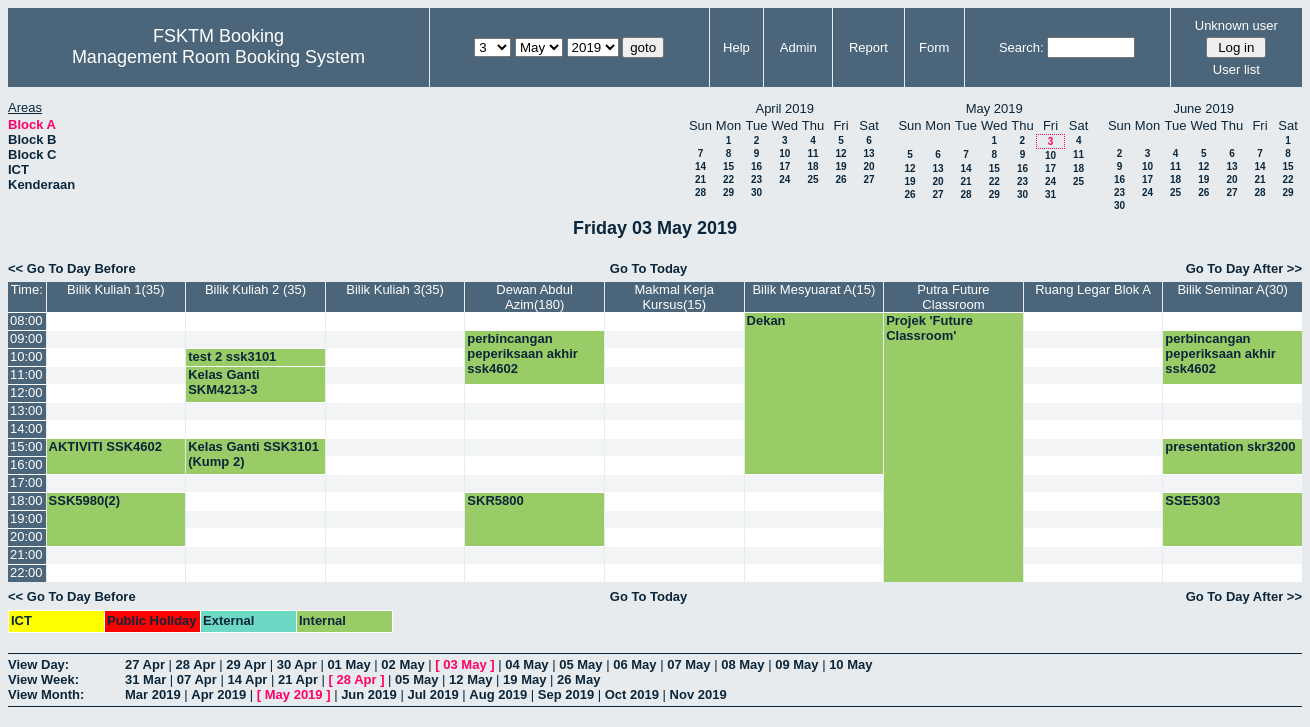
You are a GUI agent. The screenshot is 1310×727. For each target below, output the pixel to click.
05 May (580, 664)
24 (784, 179)
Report (868, 47)
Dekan (766, 320)
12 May (470, 679)
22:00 (26, 572)
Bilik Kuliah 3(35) (395, 289)
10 (784, 153)
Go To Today (649, 268)
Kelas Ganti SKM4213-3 (224, 382)
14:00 (26, 428)
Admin (798, 47)
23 (756, 179)
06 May (634, 664)
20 (868, 166)
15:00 (26, 446)
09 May (796, 664)
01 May (348, 664)
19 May (524, 679)
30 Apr (297, 664)
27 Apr (145, 664)
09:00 (26, 338)
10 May (850, 664)
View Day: (38, 664)
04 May (526, 664)
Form (934, 47)
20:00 (26, 536)
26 (840, 179)
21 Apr (298, 679)
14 (700, 166)
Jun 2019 (369, 694)
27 (868, 179)
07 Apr (197, 679)
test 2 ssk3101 (232, 356)
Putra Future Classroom (953, 297)
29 (728, 192)
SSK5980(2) (85, 500)
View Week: (43, 679)
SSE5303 (1192, 500)
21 (700, 179)
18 (812, 166)
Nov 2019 (698, 694)
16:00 (26, 464)
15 (728, 166)
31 (1050, 194)
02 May (402, 664)
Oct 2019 (632, 694)
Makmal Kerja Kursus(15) (674, 297)
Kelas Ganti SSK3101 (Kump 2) (253, 454)
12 (840, 153)
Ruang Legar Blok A (1093, 289)
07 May (688, 664)
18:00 (26, 500)
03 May (464, 664)
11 (812, 153)
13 (868, 153)
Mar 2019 (153, 694)
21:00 (26, 554)
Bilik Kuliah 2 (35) (255, 289)
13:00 (26, 410)
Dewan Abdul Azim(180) (534, 297)
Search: (1021, 47)
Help (736, 47)
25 (812, 179)
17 (784, 166)
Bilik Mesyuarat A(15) (813, 289)
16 (756, 166)
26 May (578, 679)
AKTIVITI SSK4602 (105, 446)
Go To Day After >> (1244, 268)
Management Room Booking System (218, 57)
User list (1236, 69)
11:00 (26, 374)
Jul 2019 (432, 694)
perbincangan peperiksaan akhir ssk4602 (522, 353)
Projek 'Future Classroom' (929, 328)
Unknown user (1236, 25)
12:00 (26, 392)
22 (728, 179)
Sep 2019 (566, 694)
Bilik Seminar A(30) (1232, 289)
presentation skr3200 (1230, 446)
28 (700, 192)
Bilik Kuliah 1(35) (116, 289)
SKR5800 (495, 500)
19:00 (26, 518)
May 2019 (294, 694)
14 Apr (247, 679)
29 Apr (246, 664)
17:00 (26, 482)
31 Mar (145, 679)
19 (840, 166)
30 (756, 192)
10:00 (26, 356)
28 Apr (196, 664)
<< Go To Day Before (72, 268)
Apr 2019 (218, 694)
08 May (742, 664)
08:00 (26, 320)
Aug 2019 (498, 694)
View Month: (46, 694)
